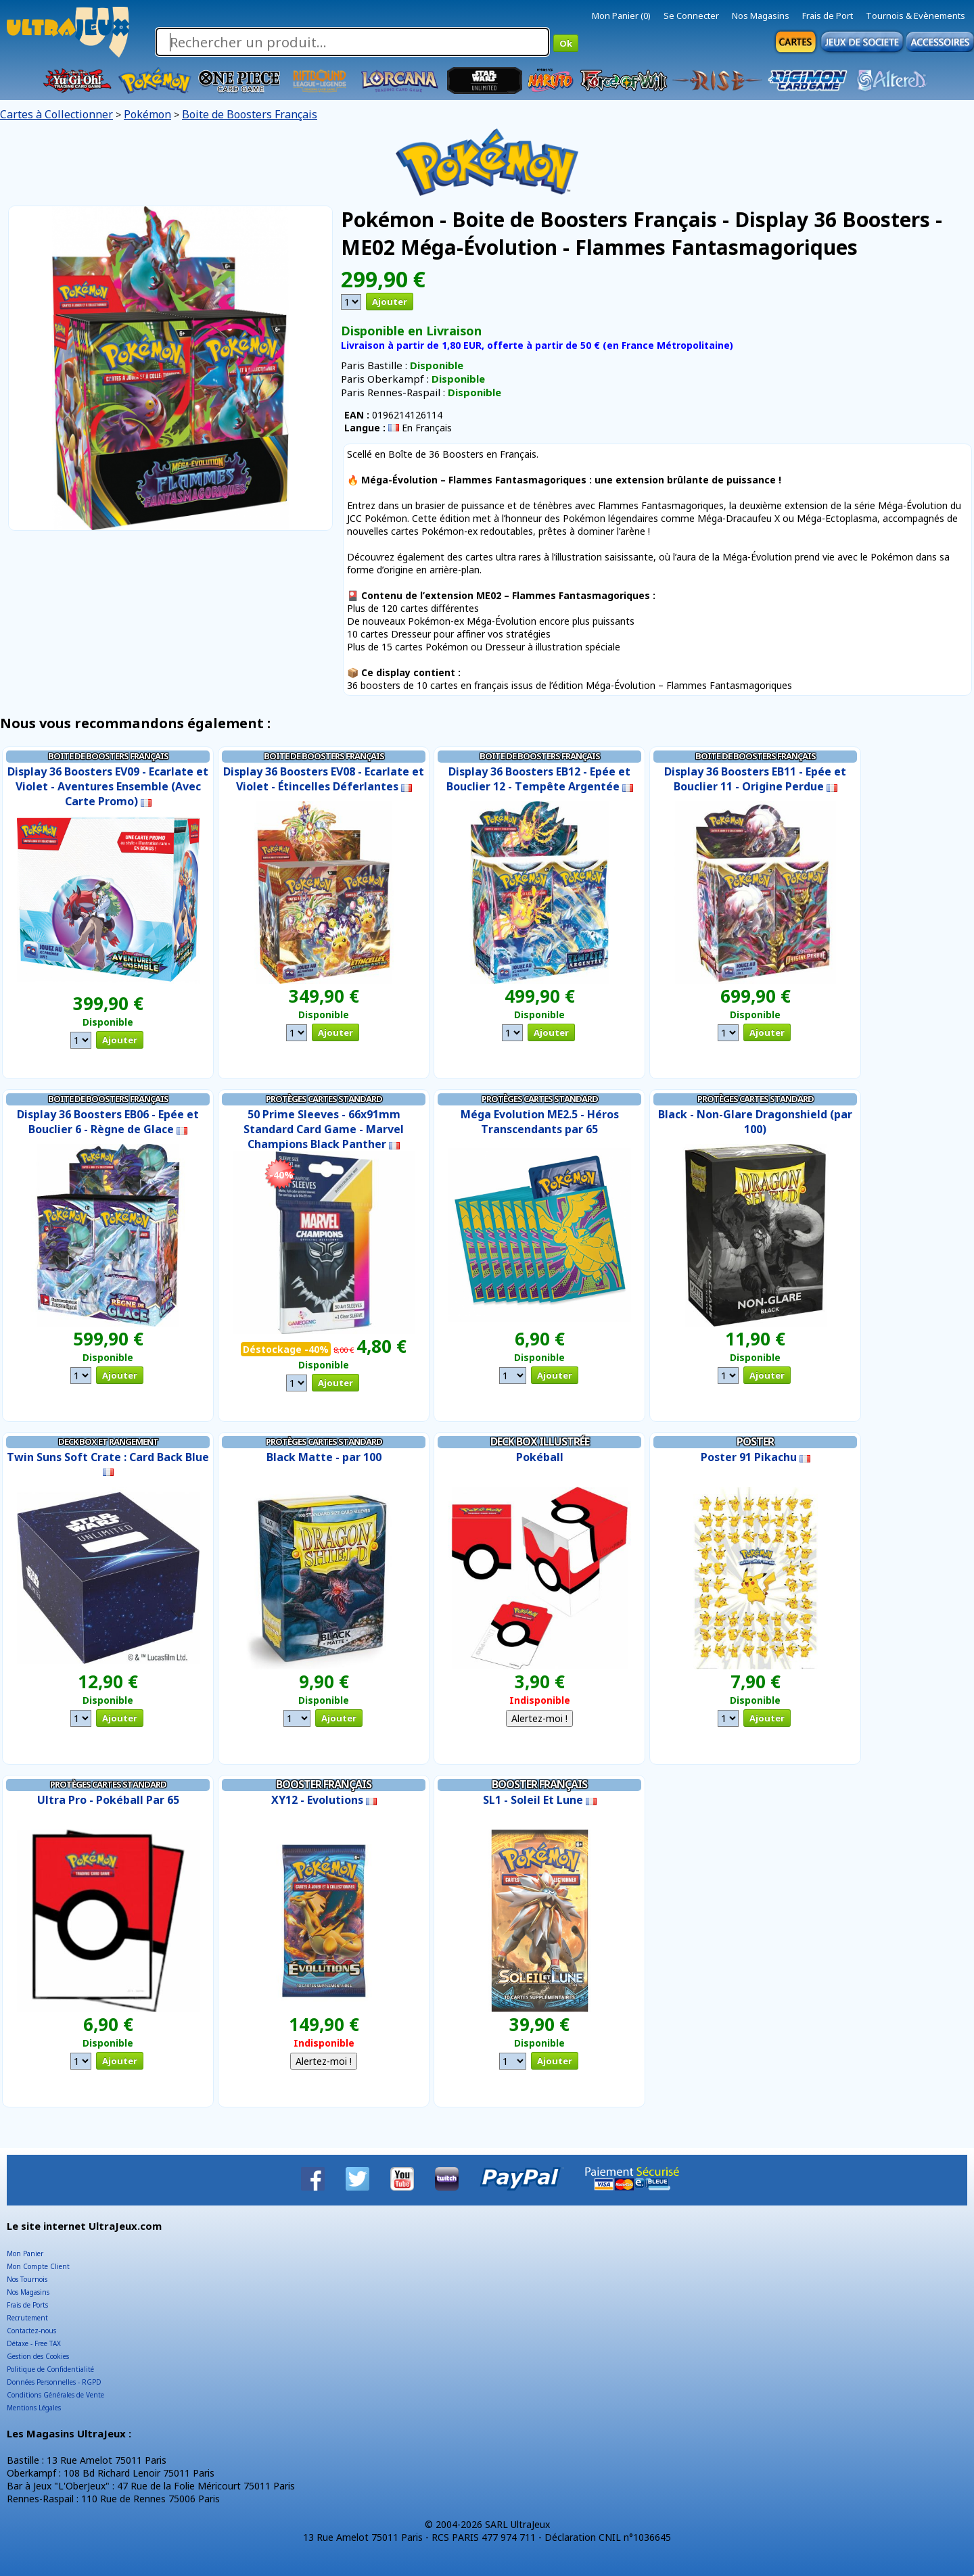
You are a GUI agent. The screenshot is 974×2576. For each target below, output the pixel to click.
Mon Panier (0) (621, 15)
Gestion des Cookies (38, 2356)
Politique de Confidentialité (50, 2369)
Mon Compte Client (38, 2266)
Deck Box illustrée (539, 1441)
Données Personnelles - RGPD (54, 2382)
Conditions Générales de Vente (55, 2395)
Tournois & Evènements (915, 15)
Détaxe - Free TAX (34, 2343)
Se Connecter (691, 15)
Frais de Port (827, 15)
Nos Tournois (27, 2279)
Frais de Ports (27, 2305)
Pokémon (147, 114)
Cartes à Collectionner (56, 114)
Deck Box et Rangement (108, 1441)
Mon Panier (25, 2253)
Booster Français (323, 1784)
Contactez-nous (31, 2330)
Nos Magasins (760, 15)
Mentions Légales (34, 2407)
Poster (755, 1441)
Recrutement (27, 2317)
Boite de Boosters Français (249, 114)
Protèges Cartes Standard (324, 1099)
